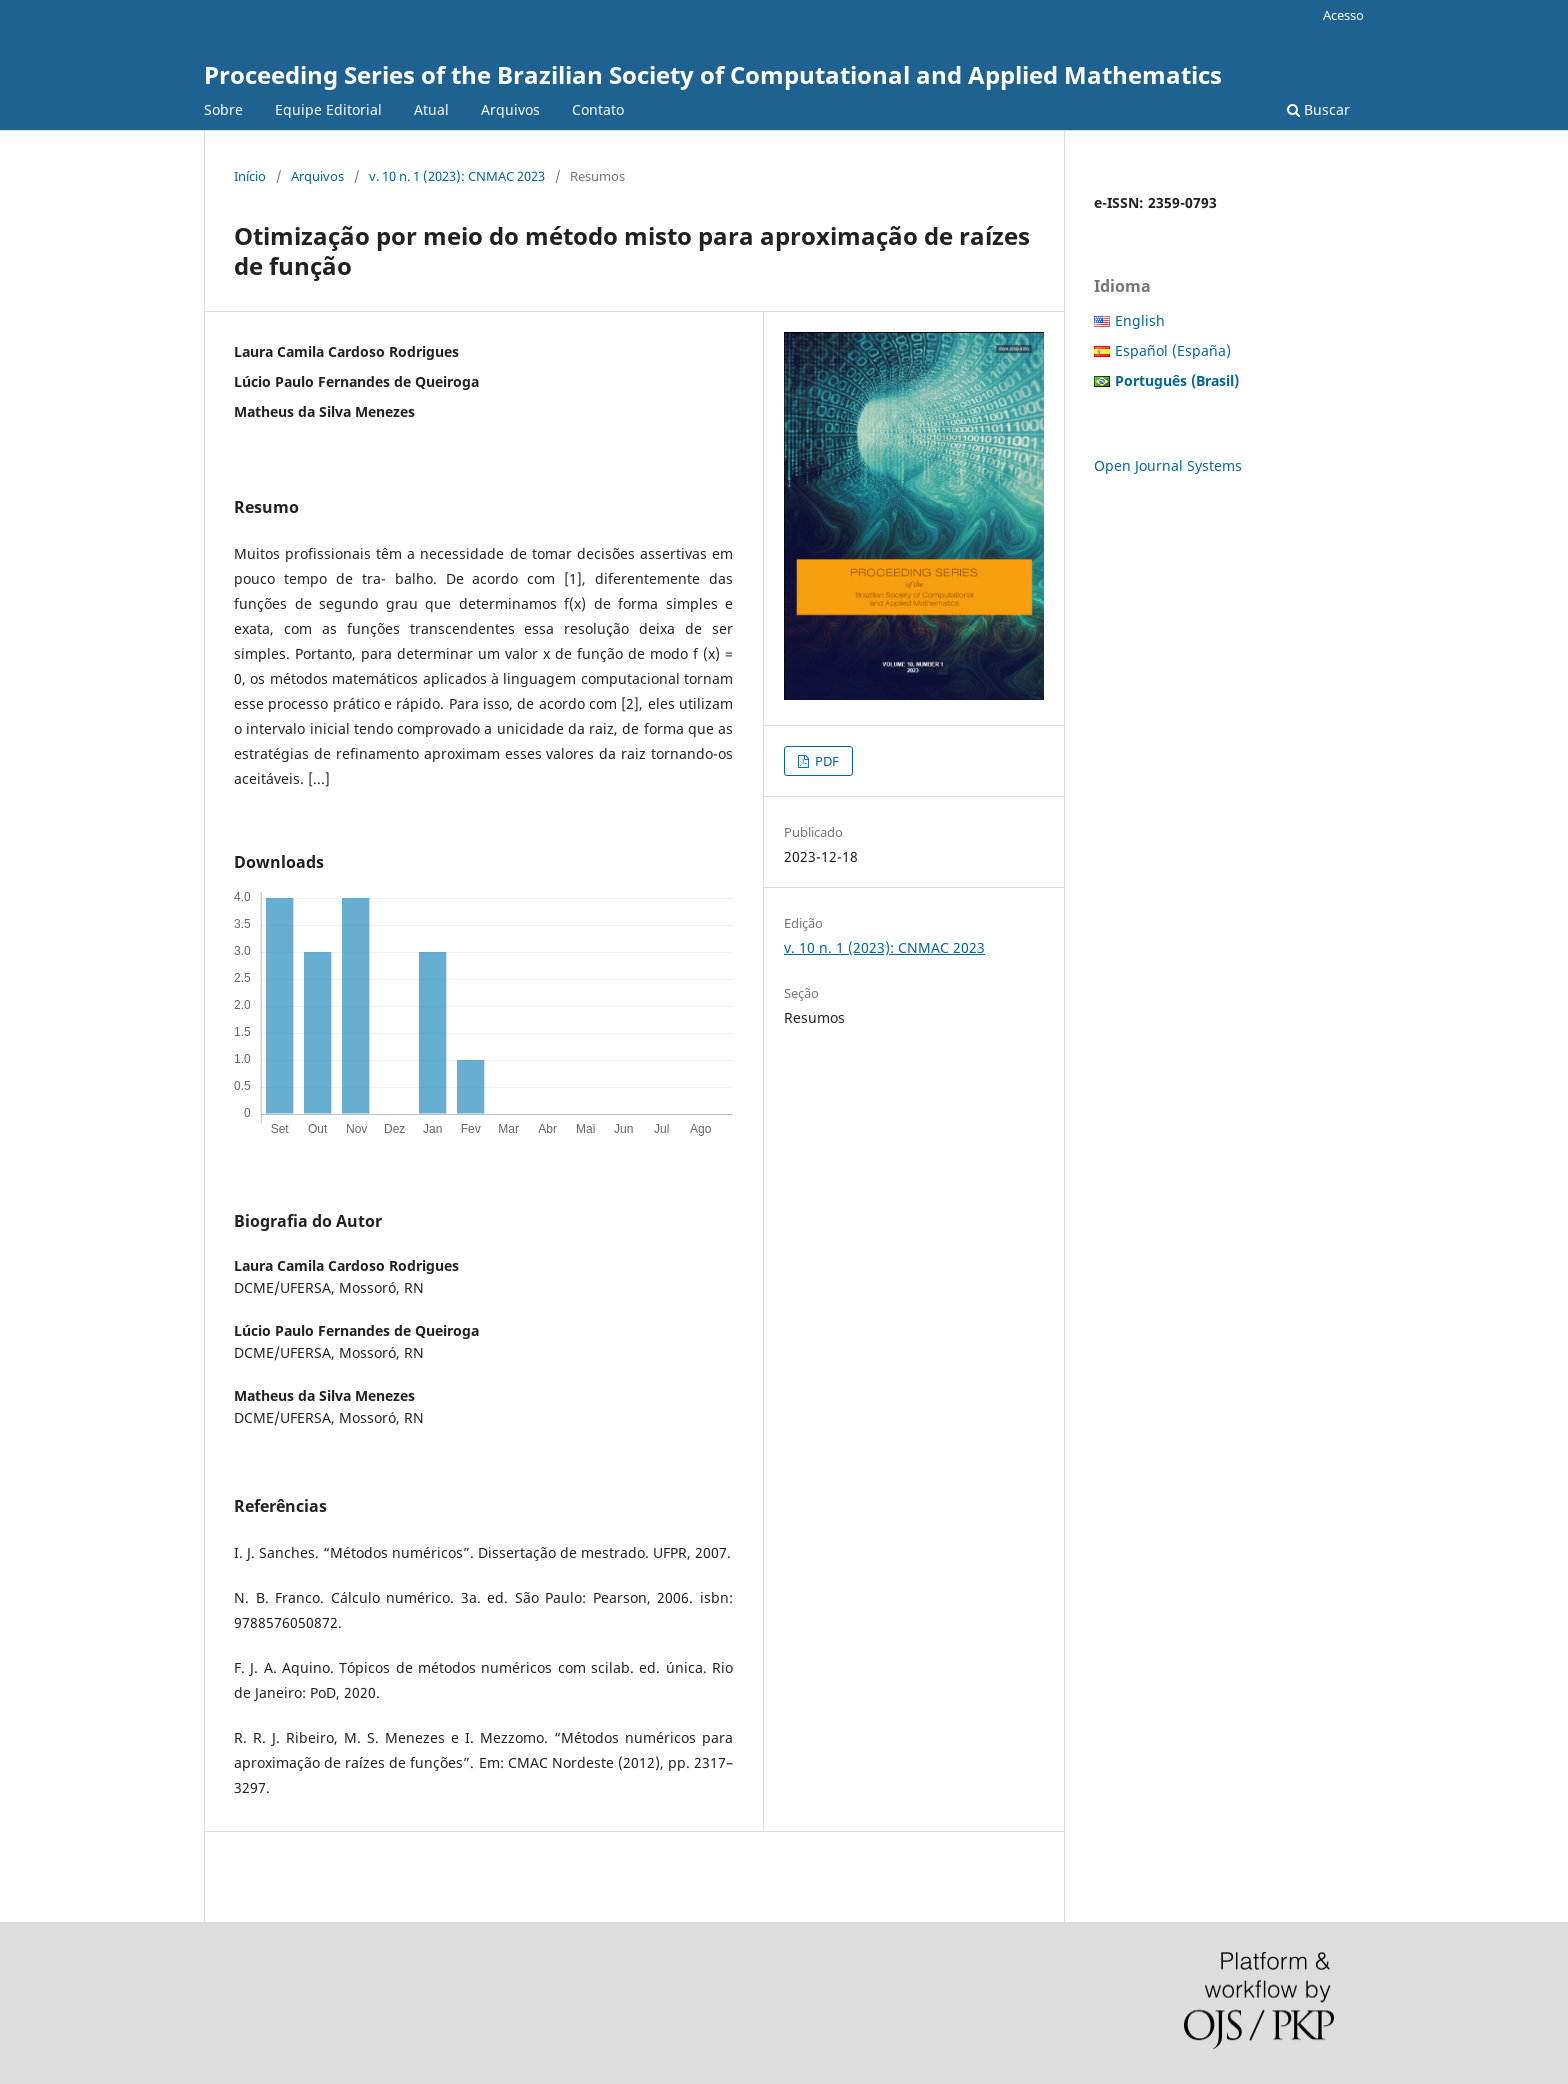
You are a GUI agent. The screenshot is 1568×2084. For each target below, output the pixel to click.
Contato (598, 109)
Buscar (1318, 109)
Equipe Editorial (328, 109)
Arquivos (510, 109)
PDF (825, 761)
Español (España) (1173, 350)
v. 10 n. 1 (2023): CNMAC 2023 (457, 176)
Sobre (223, 109)
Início (250, 176)
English (1140, 320)
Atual (431, 109)
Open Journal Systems (1168, 465)
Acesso (1343, 15)
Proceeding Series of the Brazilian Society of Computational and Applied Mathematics (713, 74)
